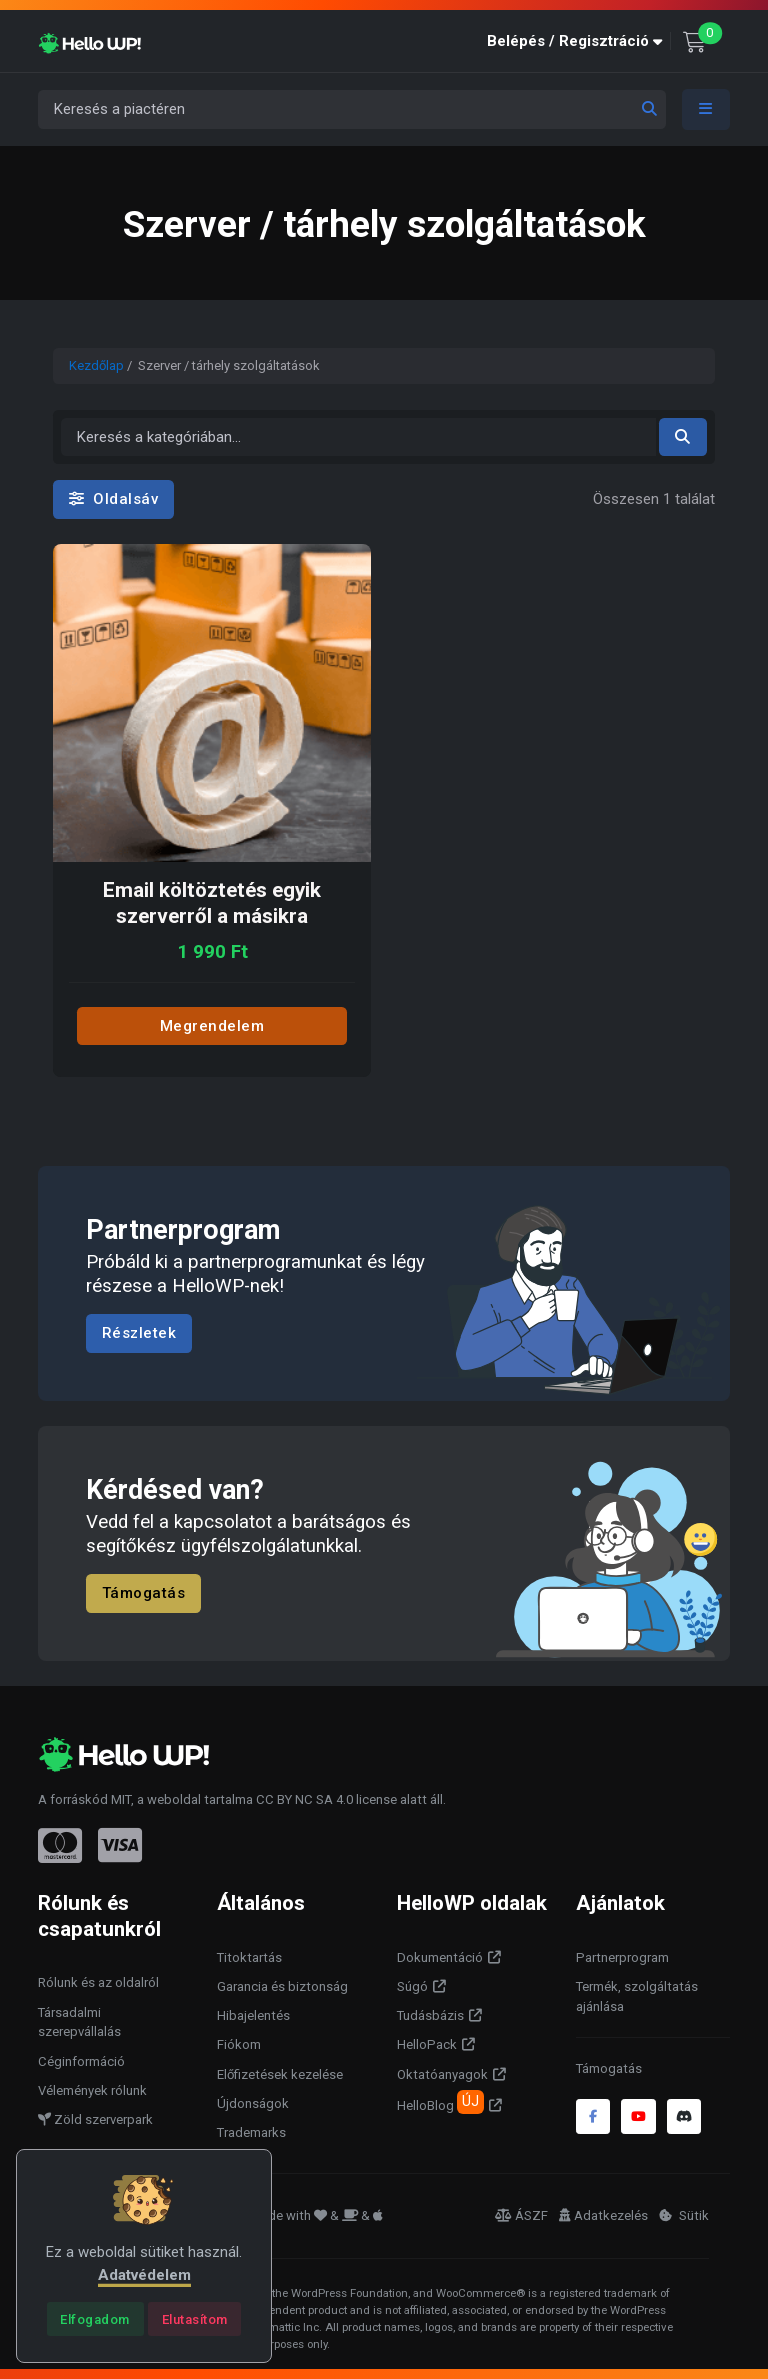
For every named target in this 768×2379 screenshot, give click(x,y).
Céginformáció (81, 2061)
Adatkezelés (603, 2215)
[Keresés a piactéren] (352, 109)
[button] (579, 41)
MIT (121, 1799)
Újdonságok (253, 2103)
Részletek (139, 1333)
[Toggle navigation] (706, 109)
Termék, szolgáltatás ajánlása (637, 1996)
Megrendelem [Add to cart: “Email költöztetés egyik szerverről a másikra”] (212, 1026)
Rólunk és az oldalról (98, 1982)
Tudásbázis (430, 2015)
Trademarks (251, 2132)
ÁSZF (521, 2215)
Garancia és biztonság (282, 1986)
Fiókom (239, 2044)
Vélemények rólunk (92, 2090)
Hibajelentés (253, 2015)
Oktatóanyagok (442, 2074)
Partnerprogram (622, 1957)
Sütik (684, 2215)
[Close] (95, 2319)
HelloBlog (440, 2102)
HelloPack (427, 2044)
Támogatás (144, 1593)
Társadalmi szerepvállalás (79, 2022)
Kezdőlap (96, 365)
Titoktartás (249, 1957)
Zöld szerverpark (95, 2119)
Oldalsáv (113, 499)
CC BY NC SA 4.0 (304, 1799)
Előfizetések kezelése (280, 2074)
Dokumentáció (440, 1957)
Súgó (412, 1986)
